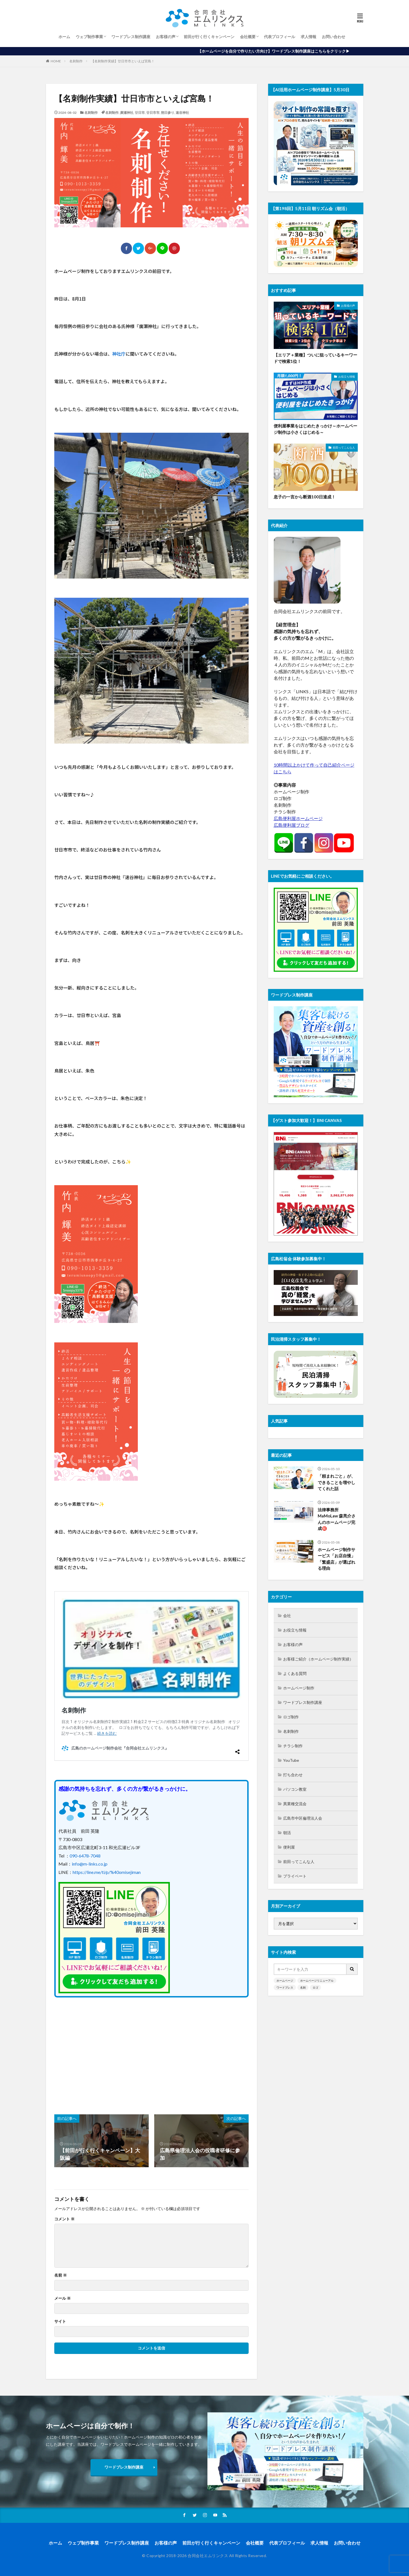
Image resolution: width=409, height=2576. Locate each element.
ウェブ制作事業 (89, 36)
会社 (287, 1615)
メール (62, 2298)
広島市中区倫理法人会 (302, 1818)
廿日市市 (153, 112)
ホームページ (284, 1980)
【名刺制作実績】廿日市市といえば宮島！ (123, 61)
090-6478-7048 (85, 1855)
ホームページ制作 (298, 1688)
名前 (60, 2275)
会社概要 (248, 36)
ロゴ (315, 1987)
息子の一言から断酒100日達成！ (304, 496)
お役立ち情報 (346, 376)
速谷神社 (182, 112)
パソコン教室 (295, 1789)
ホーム (64, 36)
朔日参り (167, 112)
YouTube (291, 1760)
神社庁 (119, 353)
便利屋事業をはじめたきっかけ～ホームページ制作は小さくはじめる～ (315, 429)
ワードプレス (284, 1987)
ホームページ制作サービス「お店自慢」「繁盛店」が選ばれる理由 (336, 1559)
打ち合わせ (293, 1774)
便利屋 (289, 1847)
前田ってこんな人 (344, 447)
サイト (60, 2321)
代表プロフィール (279, 36)
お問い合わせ (333, 36)
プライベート (295, 1876)
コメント (64, 2219)
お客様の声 (165, 36)
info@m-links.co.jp (89, 1863)
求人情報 (308, 36)
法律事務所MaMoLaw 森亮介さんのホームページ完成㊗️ (337, 1519)
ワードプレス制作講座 (130, 36)
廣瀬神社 (126, 112)
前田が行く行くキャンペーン (209, 36)
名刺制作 (76, 61)
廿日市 (140, 112)
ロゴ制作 (291, 1716)
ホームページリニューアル (317, 1980)
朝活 (287, 1832)
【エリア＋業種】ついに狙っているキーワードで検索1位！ (315, 358)
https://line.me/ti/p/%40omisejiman (107, 1872)
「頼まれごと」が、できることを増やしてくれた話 (336, 1482)
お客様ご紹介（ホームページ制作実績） (318, 1659)
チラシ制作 (293, 1745)
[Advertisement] (102, 2053)
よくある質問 (295, 1673)
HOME (56, 61)
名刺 (303, 1987)
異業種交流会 (295, 1803)
